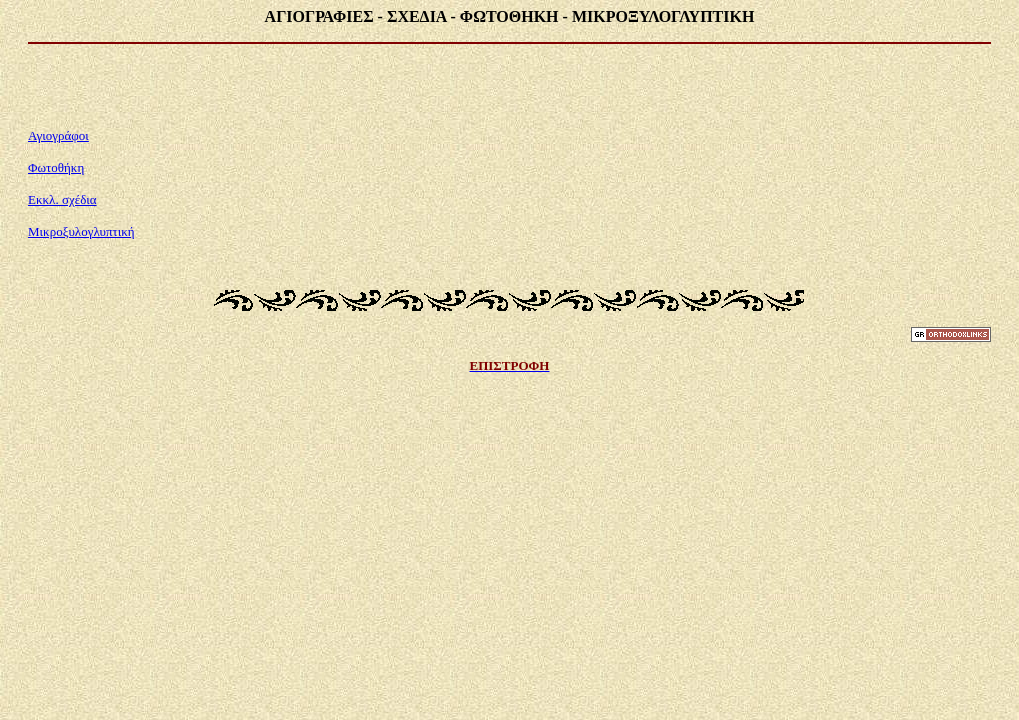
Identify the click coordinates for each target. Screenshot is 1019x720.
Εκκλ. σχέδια (62, 199)
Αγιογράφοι (58, 135)
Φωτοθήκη (56, 167)
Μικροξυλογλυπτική (81, 231)
